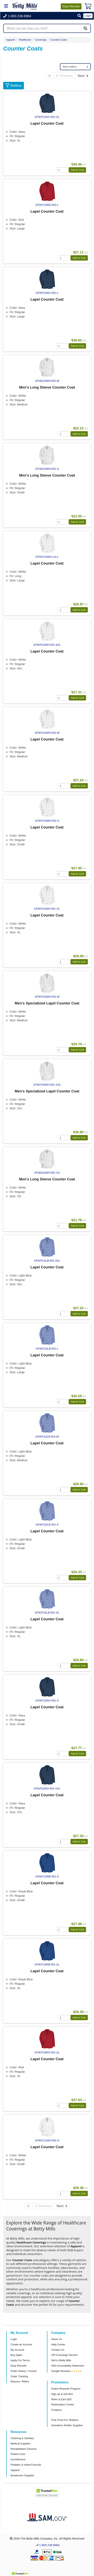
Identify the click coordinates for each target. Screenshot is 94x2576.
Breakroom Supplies (22, 2475)
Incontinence (18, 2459)
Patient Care (18, 2454)
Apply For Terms (20, 2360)
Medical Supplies (20, 2443)
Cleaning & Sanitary (22, 2438)
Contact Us (57, 2349)
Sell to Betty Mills (61, 2360)
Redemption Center (62, 2404)
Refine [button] (14, 85)
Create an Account (21, 2344)
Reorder (71, 6)
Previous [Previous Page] (64, 76)
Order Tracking (19, 2376)
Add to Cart (77, 169)
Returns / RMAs (20, 2381)
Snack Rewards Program (65, 2388)
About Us (56, 2339)
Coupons (56, 2409)
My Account (17, 2349)
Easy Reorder (19, 2365)
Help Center (58, 2344)
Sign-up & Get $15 (62, 2394)
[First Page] (49, 76)
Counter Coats (58, 39)
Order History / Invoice (24, 2371)
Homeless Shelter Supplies (67, 2425)
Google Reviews (60, 2371)
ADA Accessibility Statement (67, 2365)
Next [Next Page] (83, 76)
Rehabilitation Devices (23, 2448)
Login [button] (87, 15)
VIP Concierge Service (64, 2354)
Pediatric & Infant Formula (26, 2464)
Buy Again (16, 2354)
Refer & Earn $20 (61, 2399)
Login (14, 2339)
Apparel (10, 39)
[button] (79, 16)
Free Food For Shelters (64, 2419)
